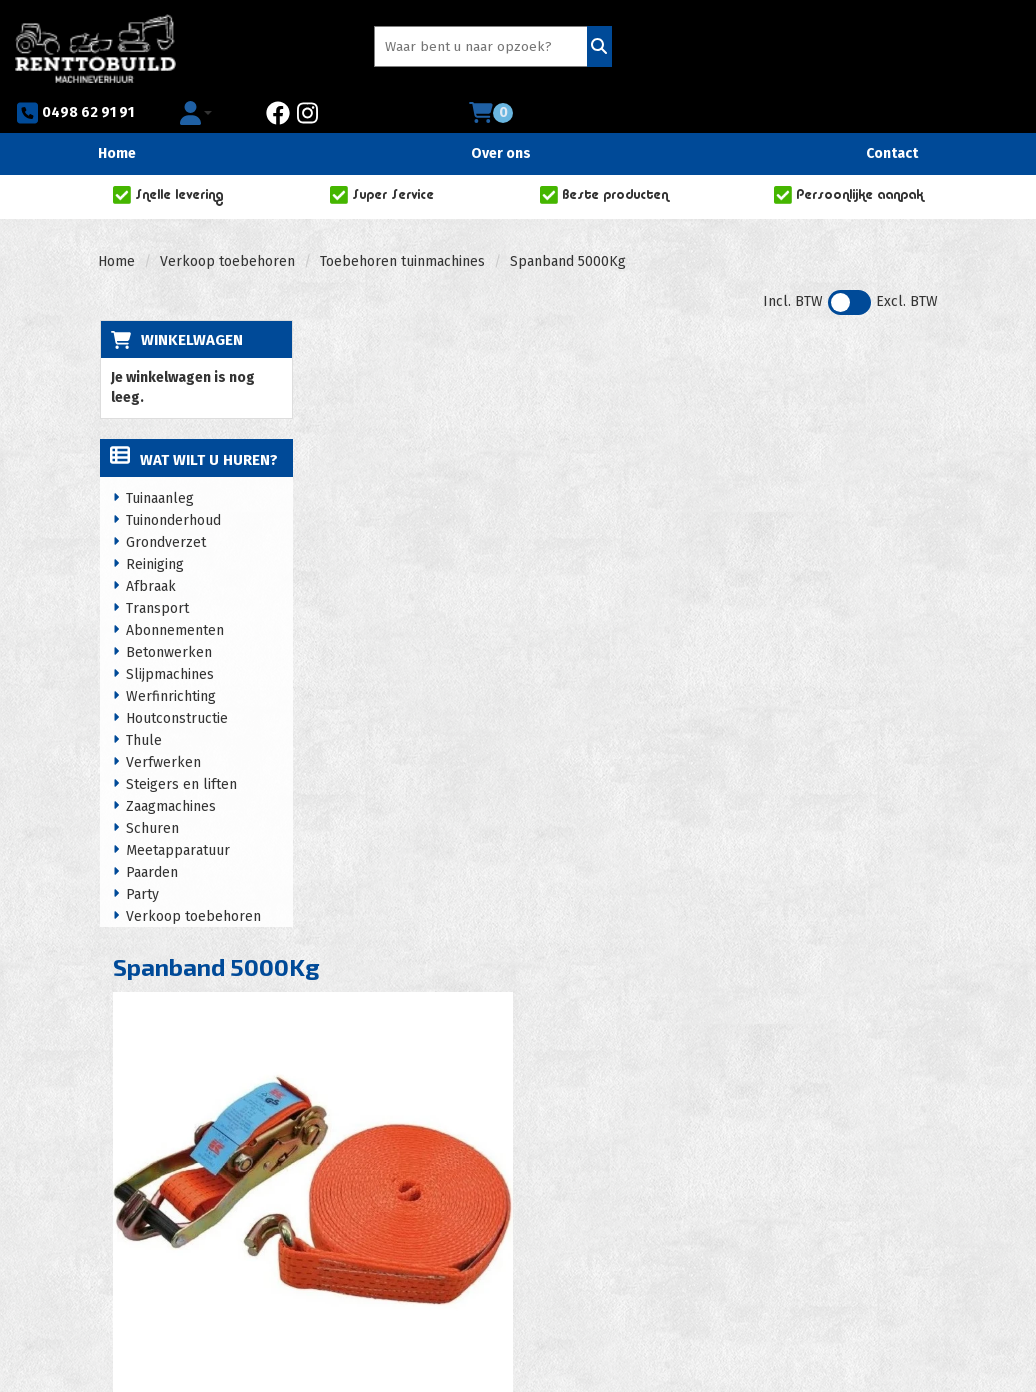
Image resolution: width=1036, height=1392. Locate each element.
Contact (892, 116)
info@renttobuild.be (186, 1230)
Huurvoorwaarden (428, 1190)
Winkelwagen (190, 303)
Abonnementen (174, 595)
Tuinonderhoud (172, 485)
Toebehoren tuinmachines (402, 224)
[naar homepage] (95, 45)
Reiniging (154, 529)
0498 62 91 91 (592, 48)
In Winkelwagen (856, 405)
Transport (156, 573)
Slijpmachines (169, 639)
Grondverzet (165, 507)
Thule (143, 705)
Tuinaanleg (159, 463)
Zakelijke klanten (620, 1170)
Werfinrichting (170, 661)
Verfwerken (162, 727)
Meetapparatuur (177, 815)
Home (117, 116)
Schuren (151, 793)
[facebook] (800, 48)
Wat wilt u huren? (193, 425)
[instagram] (829, 48)
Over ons (501, 116)
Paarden (151, 837)
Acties (390, 1170)
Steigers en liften (180, 749)
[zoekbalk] (379, 48)
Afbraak (150, 551)
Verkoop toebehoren (227, 224)
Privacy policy (415, 1210)
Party (141, 859)
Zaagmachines (170, 771)
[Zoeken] (485, 48)
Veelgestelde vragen (632, 1150)
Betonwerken (168, 617)
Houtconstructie (176, 683)
